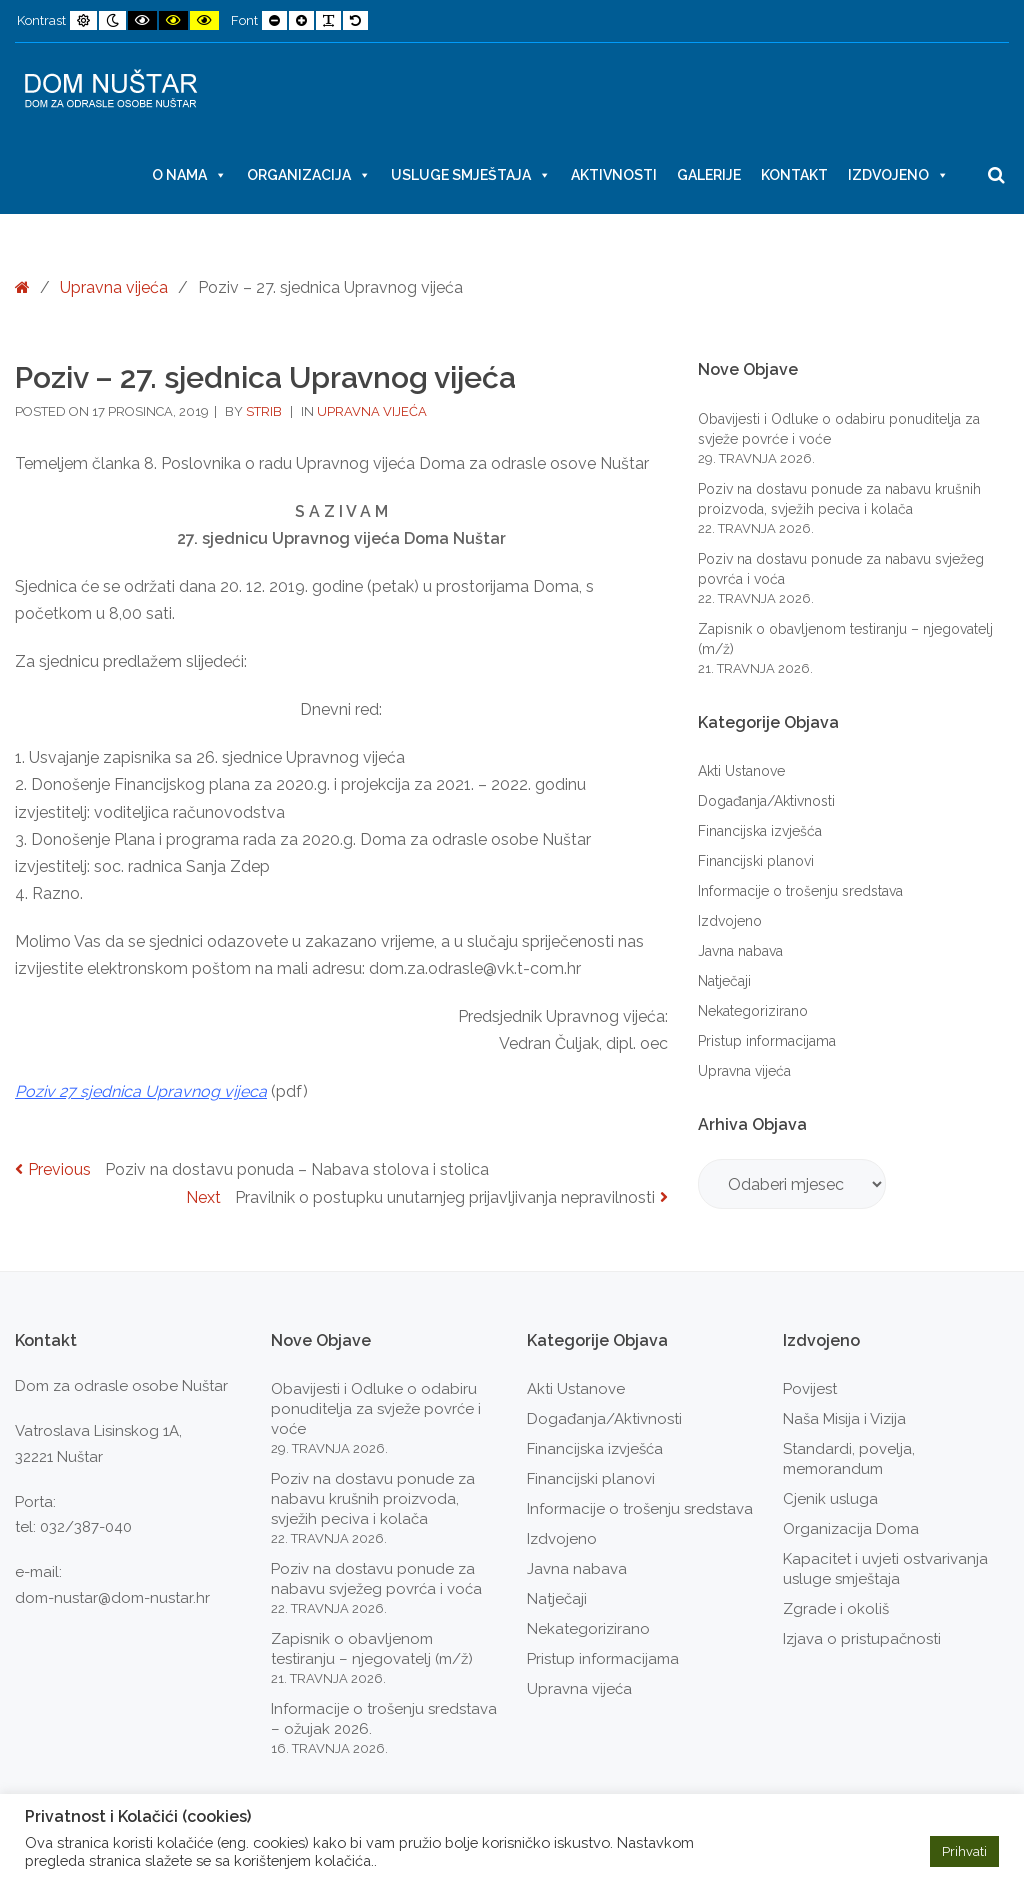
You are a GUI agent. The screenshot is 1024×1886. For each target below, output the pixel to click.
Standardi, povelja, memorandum (849, 1459)
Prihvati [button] (964, 1851)
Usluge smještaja (471, 175)
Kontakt (794, 175)
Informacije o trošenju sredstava (800, 891)
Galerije (709, 175)
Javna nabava (740, 951)
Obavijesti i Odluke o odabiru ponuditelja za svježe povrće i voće (376, 1409)
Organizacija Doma (851, 1529)
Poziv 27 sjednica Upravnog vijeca (141, 1091)
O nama (189, 175)
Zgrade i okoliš (836, 1609)
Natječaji (724, 981)
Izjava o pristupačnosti (862, 1639)
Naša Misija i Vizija (844, 1419)
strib (265, 411)
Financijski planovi (756, 861)
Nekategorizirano (753, 1011)
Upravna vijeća (114, 287)
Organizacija (309, 175)
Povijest (810, 1389)
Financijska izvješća (760, 831)
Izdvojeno (898, 175)
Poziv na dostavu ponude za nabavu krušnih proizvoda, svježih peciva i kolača (373, 1499)
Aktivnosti (614, 175)
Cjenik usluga (830, 1499)
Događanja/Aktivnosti (766, 801)
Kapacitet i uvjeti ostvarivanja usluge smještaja (885, 1569)
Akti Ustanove (741, 771)
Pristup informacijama (767, 1041)
